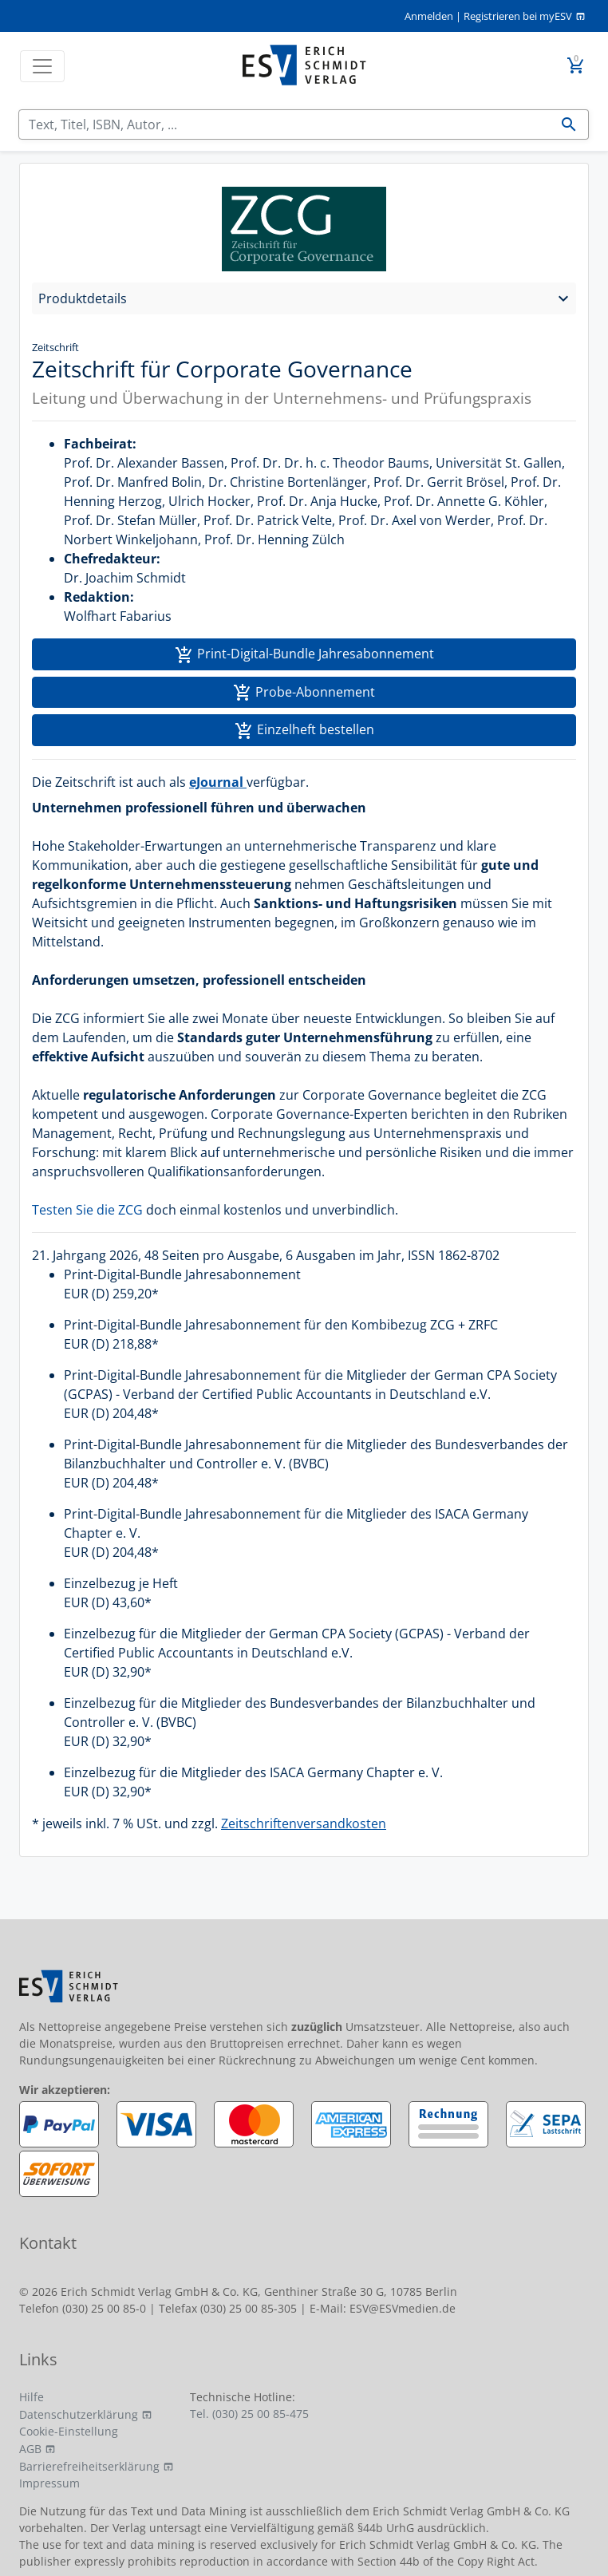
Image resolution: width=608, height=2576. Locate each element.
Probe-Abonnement (304, 693)
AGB (30, 2448)
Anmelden (429, 16)
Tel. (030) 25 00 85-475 (249, 2413)
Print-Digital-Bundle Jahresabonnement (304, 655)
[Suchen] (284, 124)
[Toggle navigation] (42, 66)
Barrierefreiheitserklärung (89, 2466)
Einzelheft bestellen (304, 731)
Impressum (49, 2483)
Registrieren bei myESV (518, 16)
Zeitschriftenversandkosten (303, 1823)
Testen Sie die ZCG (87, 1210)
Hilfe (31, 2396)
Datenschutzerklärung (78, 2414)
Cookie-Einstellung (68, 2431)
